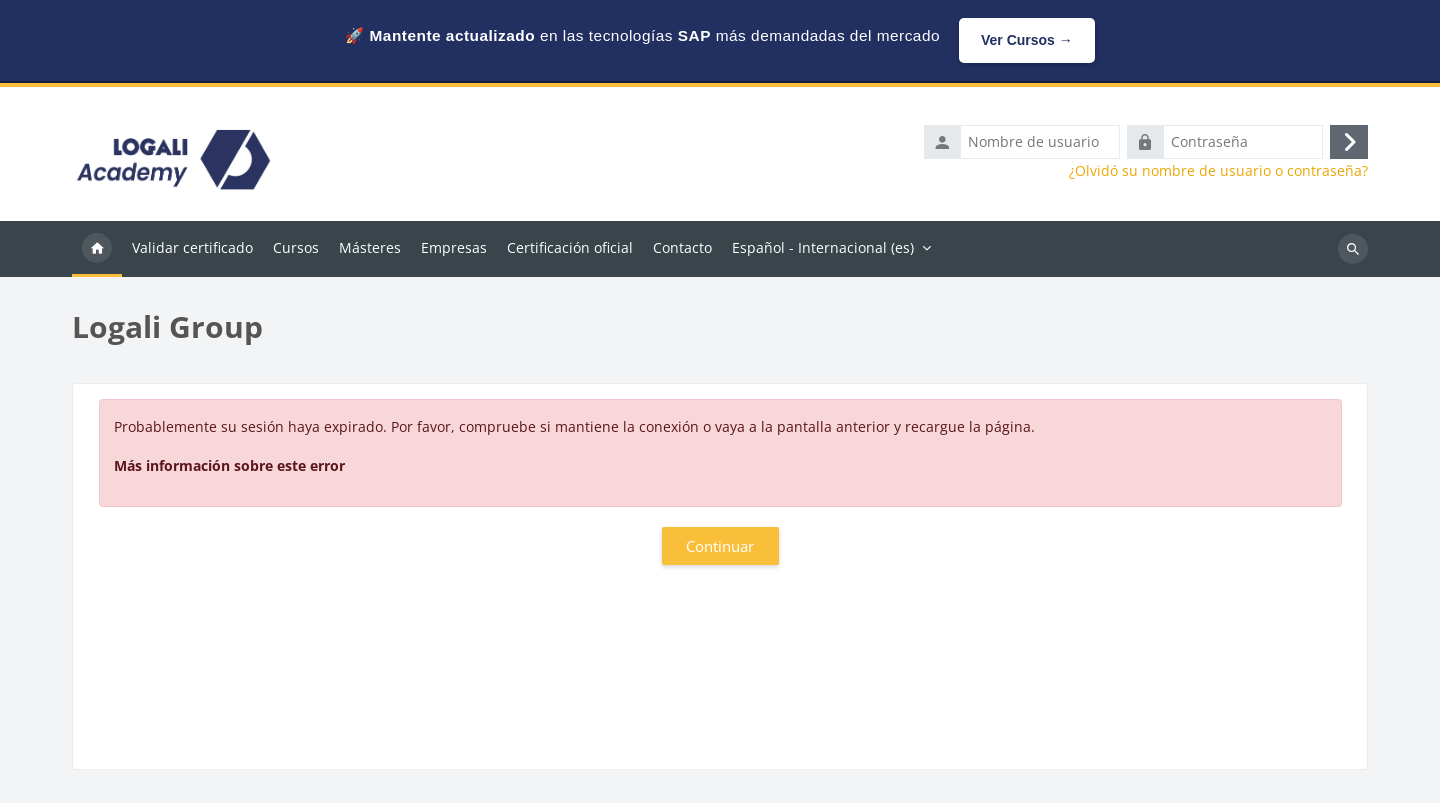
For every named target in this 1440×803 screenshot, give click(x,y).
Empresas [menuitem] (454, 247)
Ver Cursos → (1027, 40)
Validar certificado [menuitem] (192, 247)
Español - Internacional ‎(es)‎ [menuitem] (823, 247)
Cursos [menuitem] (296, 247)
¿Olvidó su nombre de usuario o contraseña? (1218, 171)
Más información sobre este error (229, 465)
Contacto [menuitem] (682, 247)
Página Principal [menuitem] (97, 249)
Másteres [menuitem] (370, 247)
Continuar (720, 546)
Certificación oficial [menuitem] (570, 247)
